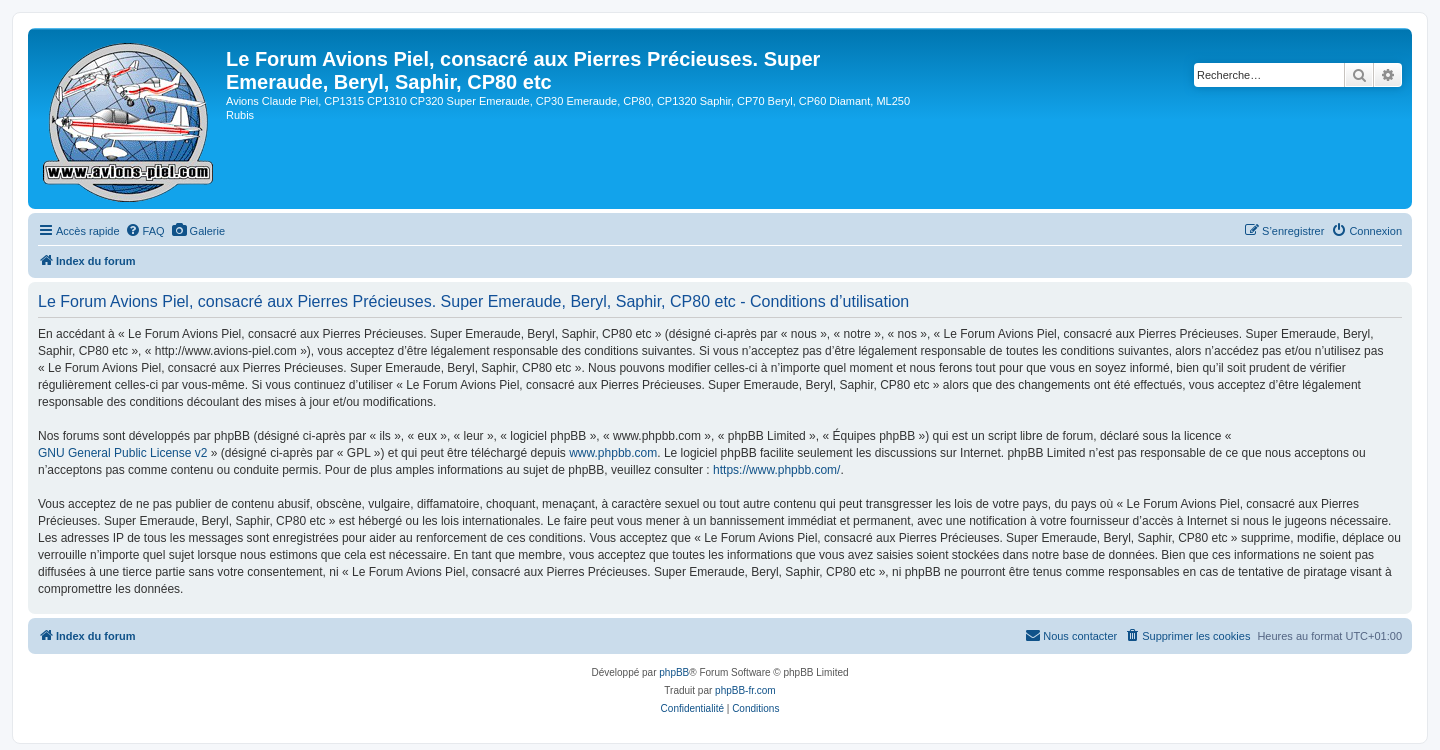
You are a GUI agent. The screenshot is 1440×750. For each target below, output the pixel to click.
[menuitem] (145, 231)
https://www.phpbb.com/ (776, 470)
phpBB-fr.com (745, 690)
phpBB (674, 672)
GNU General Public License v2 (122, 453)
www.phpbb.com (613, 453)
